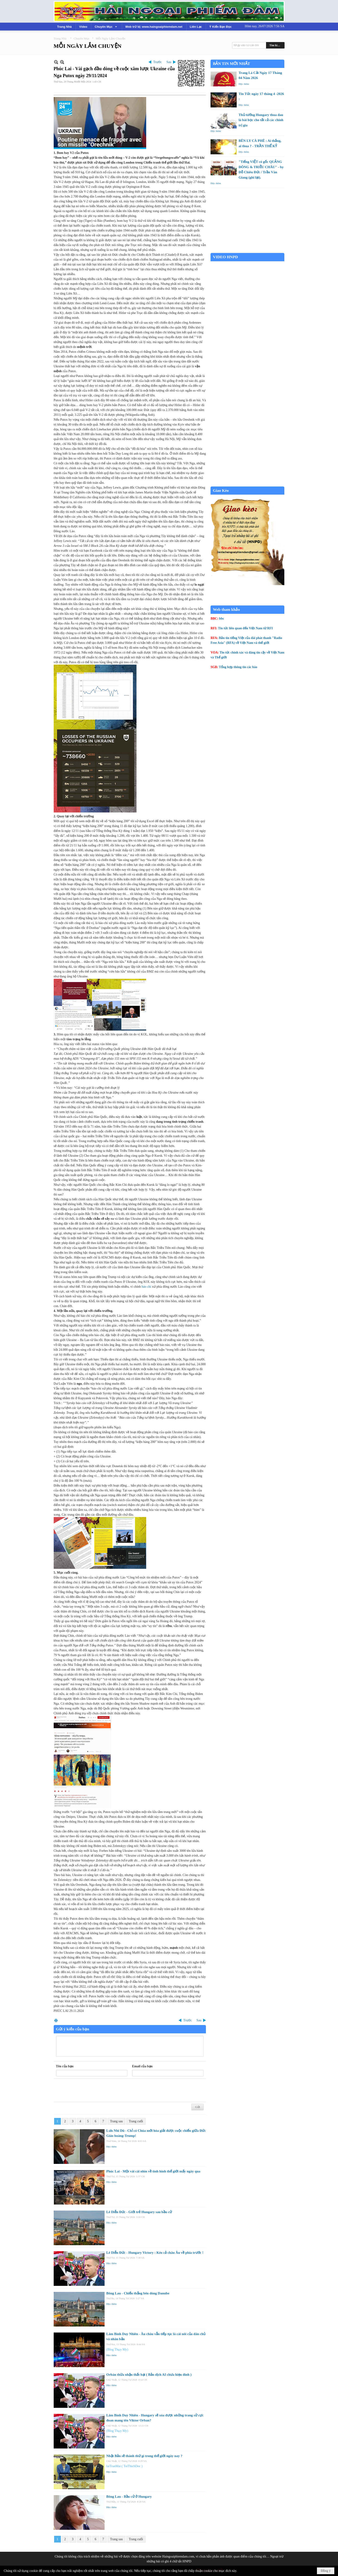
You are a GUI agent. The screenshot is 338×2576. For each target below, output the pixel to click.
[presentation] (91, 2090)
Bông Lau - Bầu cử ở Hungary (129, 2496)
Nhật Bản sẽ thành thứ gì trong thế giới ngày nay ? (144, 2456)
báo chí (146, 1286)
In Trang (56, 2020)
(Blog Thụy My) (117, 2349)
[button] (106, 26)
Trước (157, 62)
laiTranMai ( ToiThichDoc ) (124, 2466)
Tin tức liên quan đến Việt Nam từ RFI (245, 628)
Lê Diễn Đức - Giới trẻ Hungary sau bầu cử (139, 2212)
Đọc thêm (111, 2146)
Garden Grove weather (247, 250)
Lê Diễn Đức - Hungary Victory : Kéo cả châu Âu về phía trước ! (155, 2252)
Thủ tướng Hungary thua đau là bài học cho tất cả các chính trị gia (261, 120)
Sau (168, 62)
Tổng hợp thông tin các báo (238, 667)
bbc (221, 618)
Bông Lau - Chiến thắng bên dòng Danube (137, 2293)
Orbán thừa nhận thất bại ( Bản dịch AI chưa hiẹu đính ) (149, 2374)
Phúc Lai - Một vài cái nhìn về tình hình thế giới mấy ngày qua (153, 2171)
